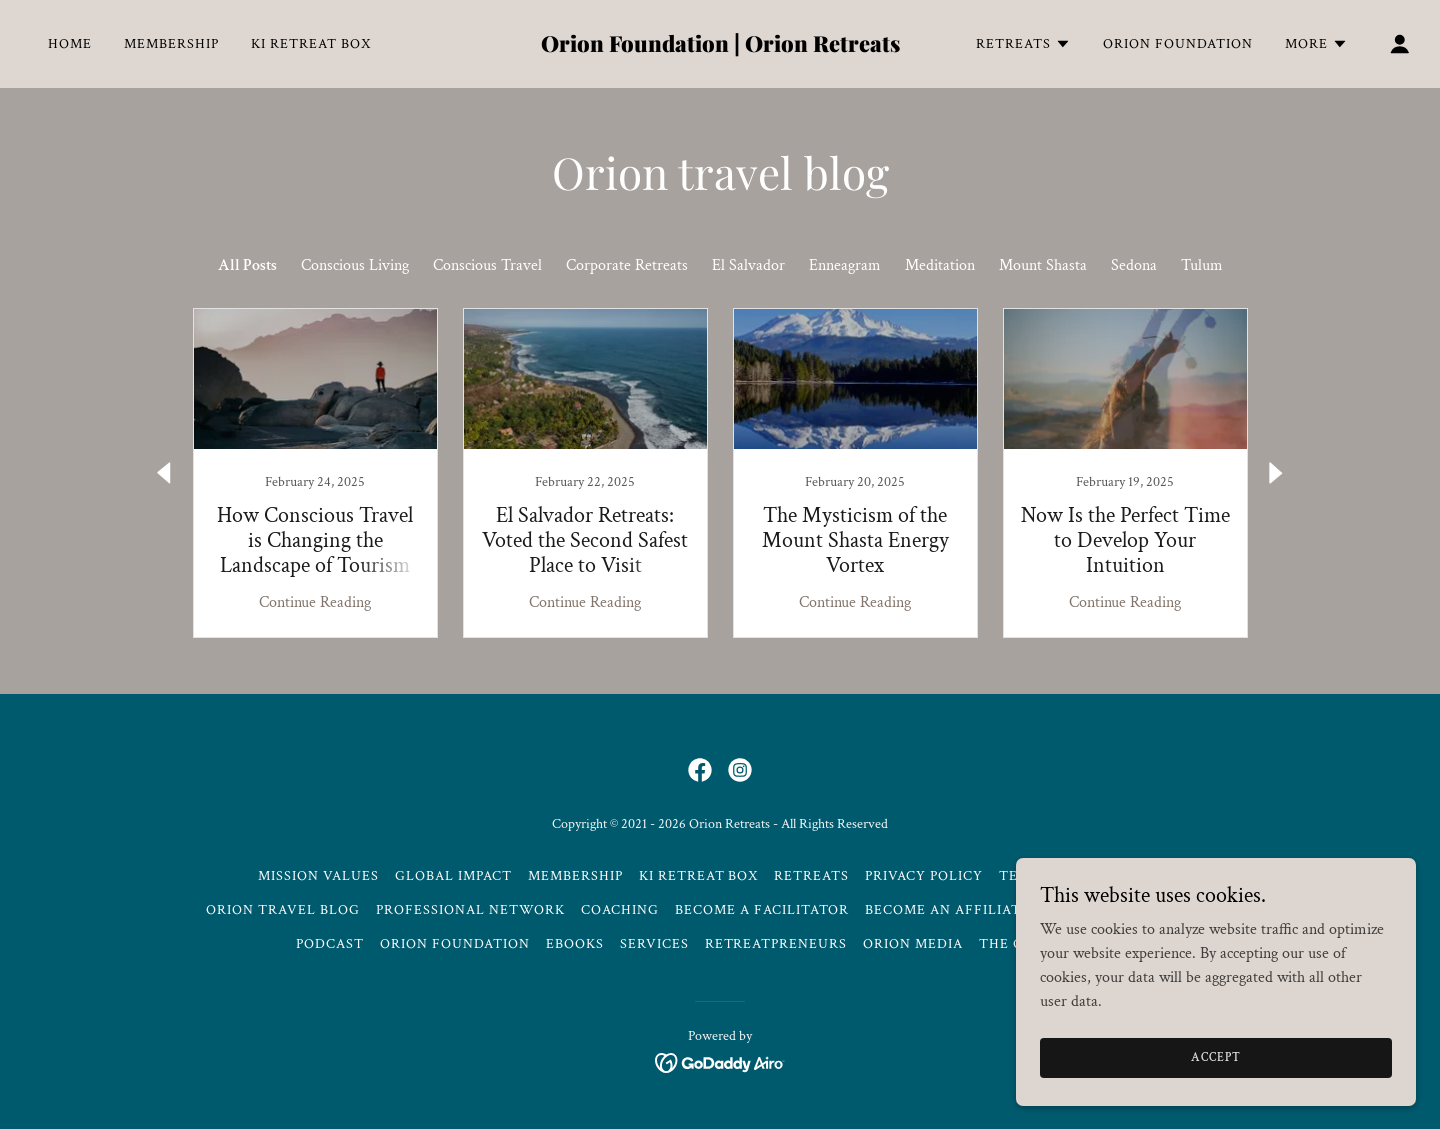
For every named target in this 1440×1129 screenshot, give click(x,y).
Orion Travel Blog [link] (283, 910)
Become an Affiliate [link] (947, 910)
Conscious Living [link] (355, 265)
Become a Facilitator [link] (762, 910)
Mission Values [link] (318, 876)
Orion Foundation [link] (1178, 44)
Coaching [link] (620, 910)
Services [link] (654, 944)
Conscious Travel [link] (487, 265)
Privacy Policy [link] (924, 876)
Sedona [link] (1134, 265)
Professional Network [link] (470, 910)
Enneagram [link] (845, 265)
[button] (1023, 44)
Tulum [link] (1202, 265)
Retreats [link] (811, 876)
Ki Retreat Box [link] (311, 44)
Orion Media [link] (913, 944)
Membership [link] (171, 44)
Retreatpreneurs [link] (776, 944)
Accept (1215, 1057)
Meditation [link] (940, 265)
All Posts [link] (247, 265)
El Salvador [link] (748, 265)
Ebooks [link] (575, 944)
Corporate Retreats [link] (627, 265)
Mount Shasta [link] (1043, 265)
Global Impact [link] (453, 876)
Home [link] (70, 44)
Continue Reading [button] (315, 602)
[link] (720, 47)
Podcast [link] (330, 944)
